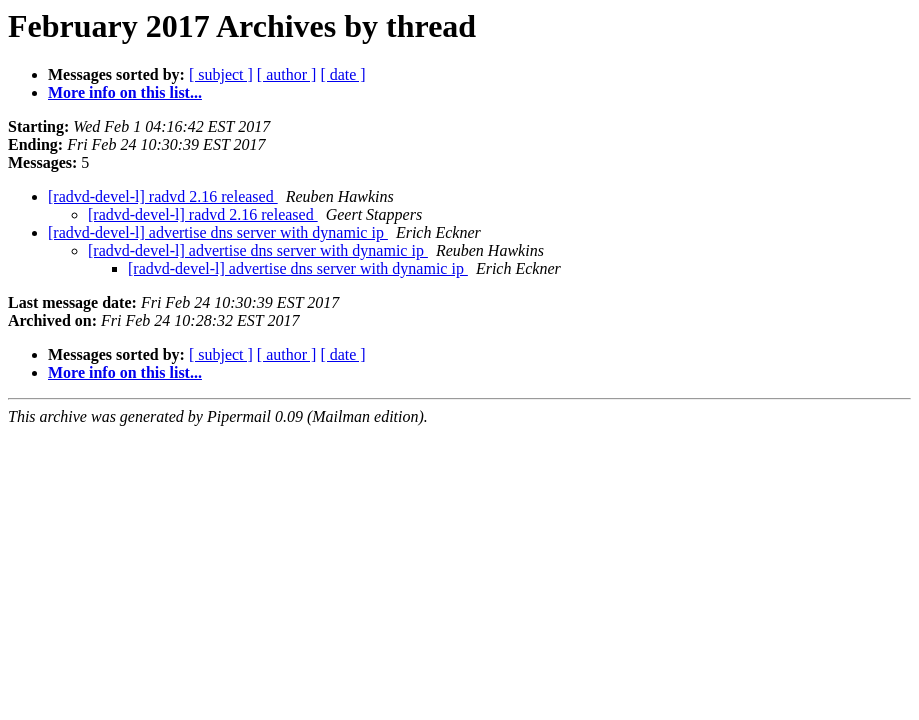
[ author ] (287, 74)
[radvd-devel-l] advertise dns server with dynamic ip (218, 232)
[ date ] (342, 74)
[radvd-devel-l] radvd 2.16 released (163, 196)
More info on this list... (125, 92)
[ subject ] (221, 74)
